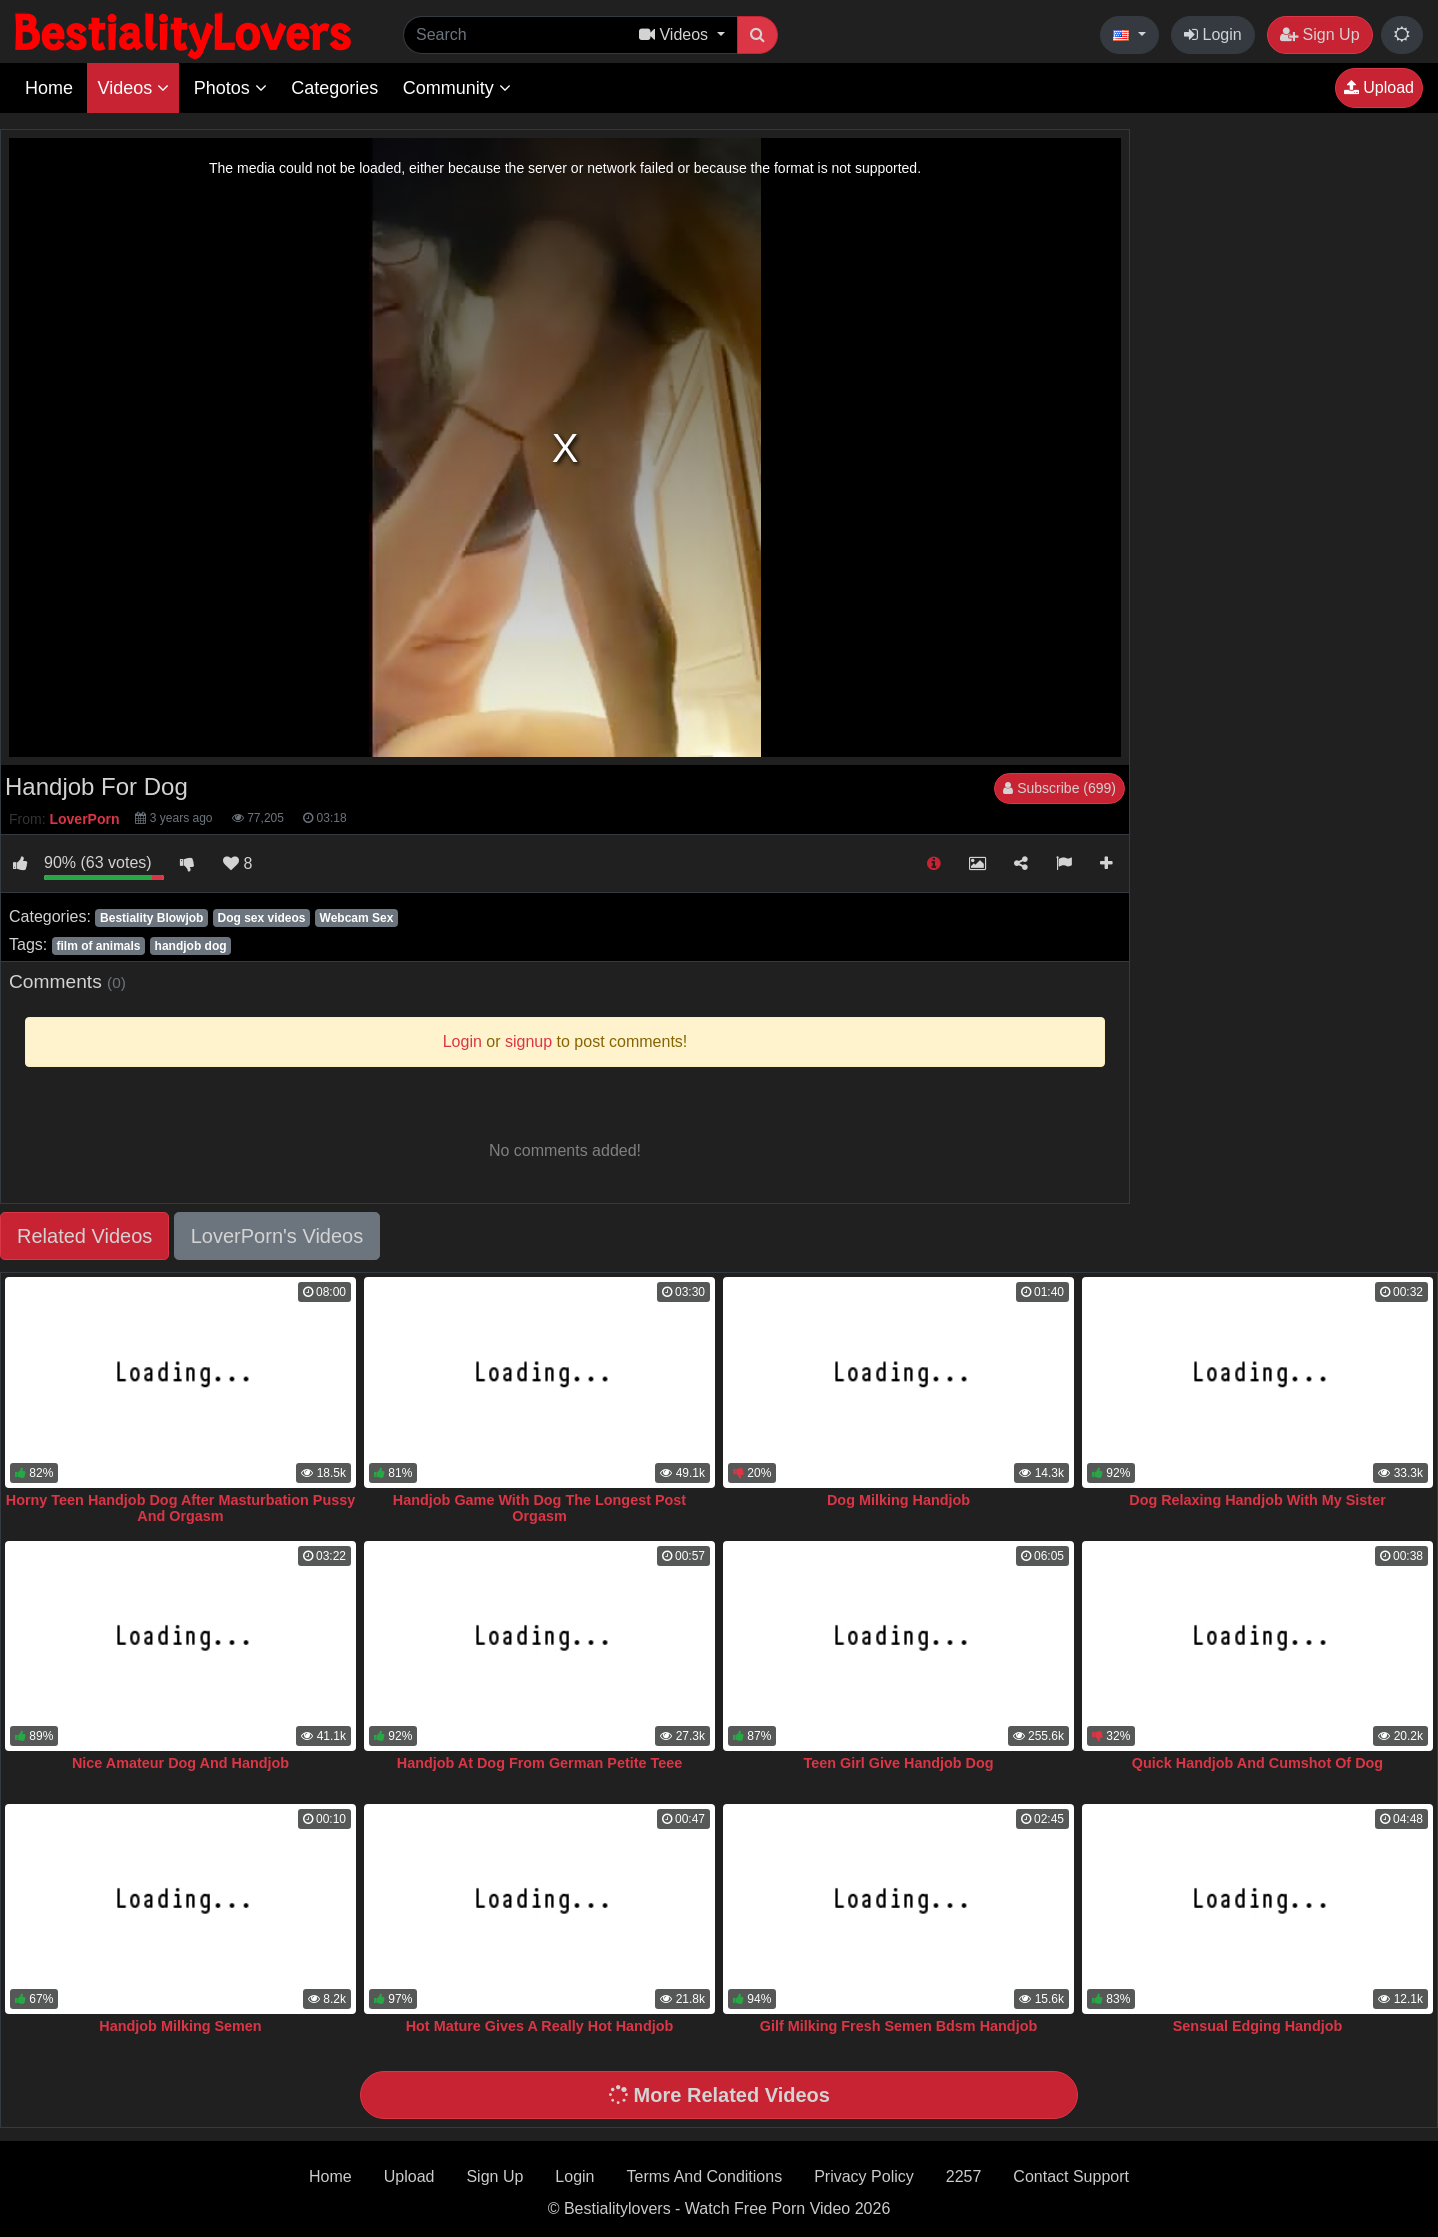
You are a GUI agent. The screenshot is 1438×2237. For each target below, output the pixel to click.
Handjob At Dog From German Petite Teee (539, 1763)
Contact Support (1071, 2176)
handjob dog (191, 946)
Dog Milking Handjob (898, 1500)
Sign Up (1319, 34)
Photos (230, 88)
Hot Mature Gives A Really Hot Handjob (540, 2026)
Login (1213, 34)
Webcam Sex (357, 918)
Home (49, 88)
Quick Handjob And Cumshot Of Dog (1257, 1763)
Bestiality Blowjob (151, 918)
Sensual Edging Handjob (1258, 2026)
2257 (964, 2176)
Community (457, 88)
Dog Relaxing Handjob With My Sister (1257, 1500)
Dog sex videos (261, 918)
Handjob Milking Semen (180, 2026)
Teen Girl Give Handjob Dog (898, 1763)
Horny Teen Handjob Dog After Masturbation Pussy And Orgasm (180, 1508)
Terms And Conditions (705, 2176)
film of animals (98, 946)
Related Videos (84, 1236)
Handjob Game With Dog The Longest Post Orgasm (539, 1508)
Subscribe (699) (1059, 788)
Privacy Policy (864, 2176)
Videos (133, 88)
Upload (1379, 87)
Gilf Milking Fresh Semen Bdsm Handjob (898, 2026)
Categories (334, 88)
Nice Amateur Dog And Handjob (180, 1763)
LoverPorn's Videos (277, 1236)
